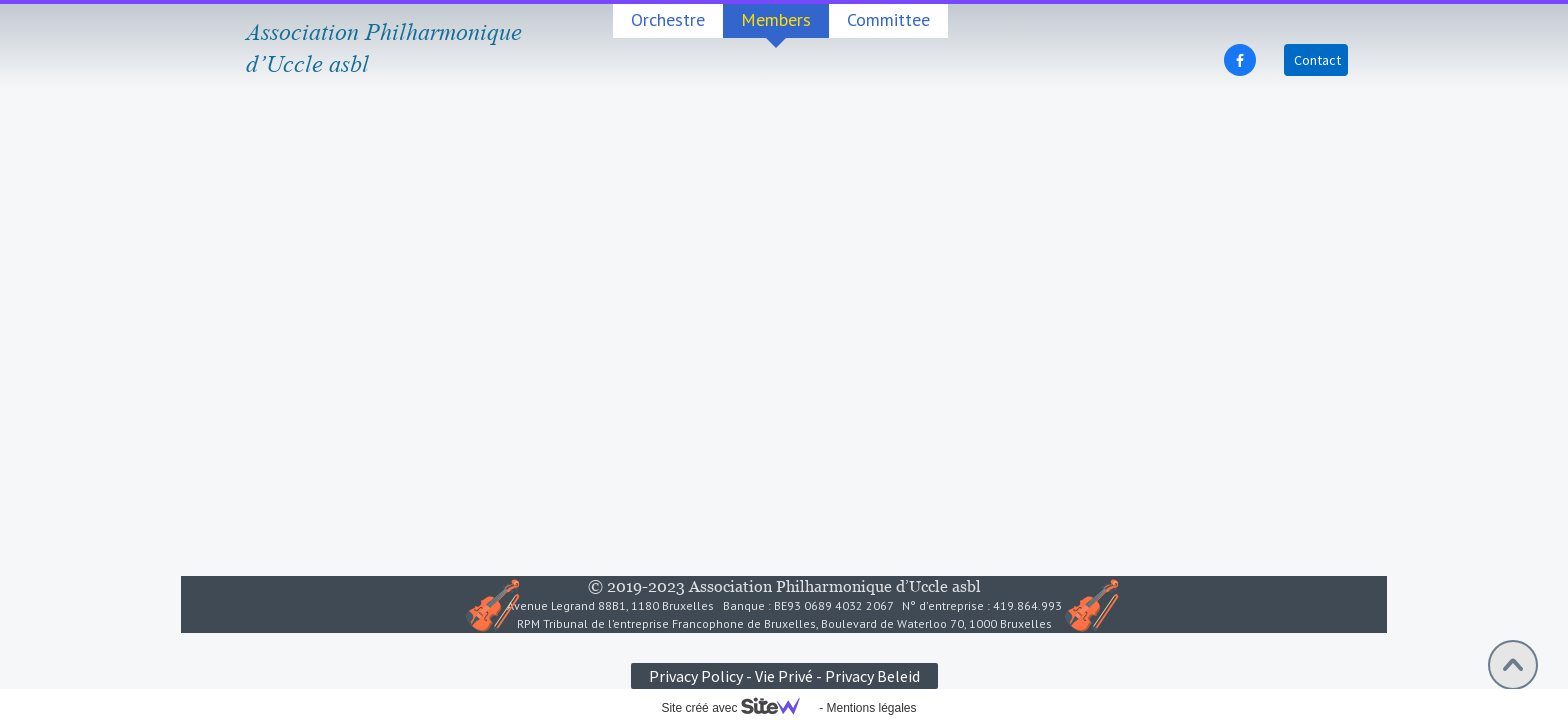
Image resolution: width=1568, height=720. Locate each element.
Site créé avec (738, 708)
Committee (888, 19)
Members (776, 19)
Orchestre (668, 19)
